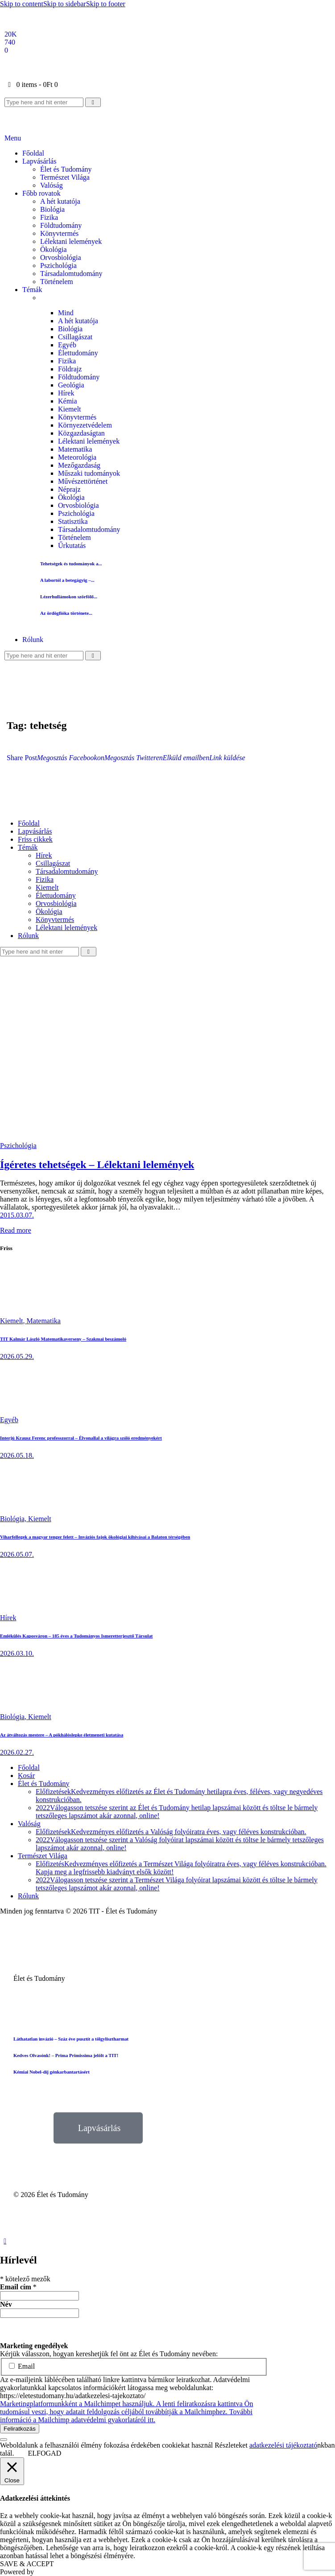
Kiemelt (69, 409)
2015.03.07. (17, 1215)
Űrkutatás (72, 545)
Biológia (70, 329)
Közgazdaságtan (81, 433)
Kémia (67, 401)
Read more (15, 1230)
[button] (22, 757)
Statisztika (73, 521)
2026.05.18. (17, 1455)
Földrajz (70, 369)
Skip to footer (105, 4)
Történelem (74, 537)
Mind (66, 313)
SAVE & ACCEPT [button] (27, 2564)
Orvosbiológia (78, 505)
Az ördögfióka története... (66, 613)
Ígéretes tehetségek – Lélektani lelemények (97, 1164)
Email (22, 2366)
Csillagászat (75, 337)
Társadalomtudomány (89, 529)
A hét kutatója (78, 321)
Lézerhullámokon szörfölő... (68, 596)
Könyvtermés (77, 417)
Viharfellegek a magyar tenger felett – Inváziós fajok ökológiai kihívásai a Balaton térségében (95, 1536)
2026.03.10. (17, 1653)
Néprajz (69, 489)
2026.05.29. (17, 1356)
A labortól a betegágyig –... (67, 580)
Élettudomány (78, 353)
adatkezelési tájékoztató (283, 2445)
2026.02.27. (17, 1752)
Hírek (66, 393)
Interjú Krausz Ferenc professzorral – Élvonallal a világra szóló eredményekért (81, 1437)
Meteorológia (77, 457)
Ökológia (71, 497)
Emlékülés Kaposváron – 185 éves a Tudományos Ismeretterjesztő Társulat (76, 1635)
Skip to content (21, 4)
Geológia (71, 385)
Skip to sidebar (64, 4)
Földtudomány (78, 377)
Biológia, (14, 1519)
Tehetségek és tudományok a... (71, 563)
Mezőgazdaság (79, 465)
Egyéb (67, 345)
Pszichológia (76, 513)
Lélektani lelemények (89, 441)
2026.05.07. (17, 1554)
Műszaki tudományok (89, 473)
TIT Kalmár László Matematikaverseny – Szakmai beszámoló (63, 1338)
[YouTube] (9, 42)
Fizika (67, 361)
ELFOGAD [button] (45, 2453)
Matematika (75, 449)
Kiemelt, (13, 1321)
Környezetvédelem (85, 425)
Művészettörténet (83, 481)
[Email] (6, 50)
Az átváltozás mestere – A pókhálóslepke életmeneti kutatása (61, 1734)
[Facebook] (10, 34)
